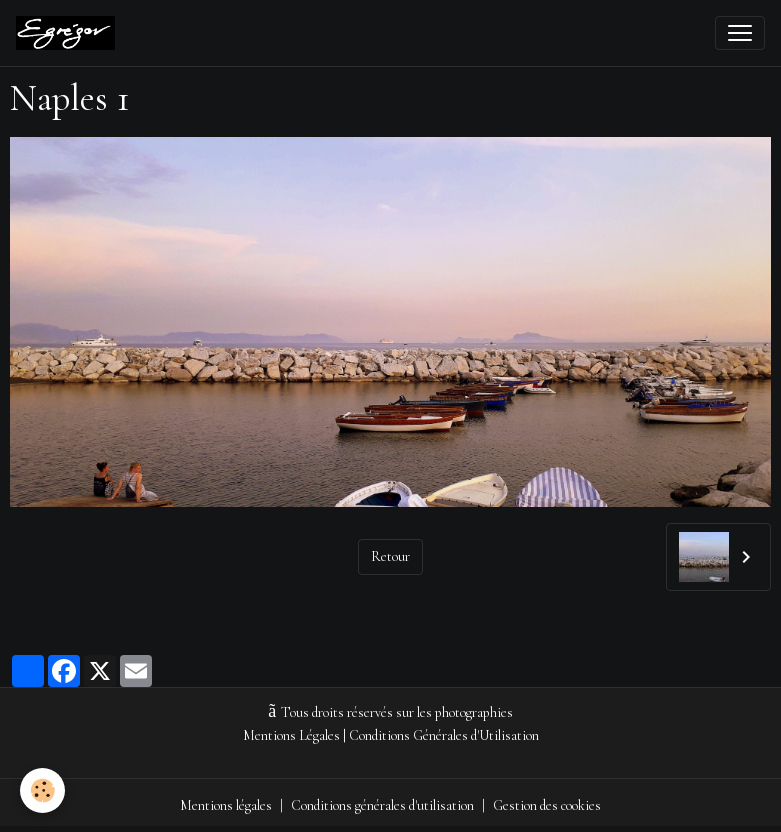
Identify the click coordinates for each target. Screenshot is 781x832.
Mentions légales (226, 805)
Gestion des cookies (547, 805)
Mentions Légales (291, 735)
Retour (390, 556)
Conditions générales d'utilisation (382, 805)
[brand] (69, 33)
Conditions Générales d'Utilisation (444, 735)
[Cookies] (42, 790)
